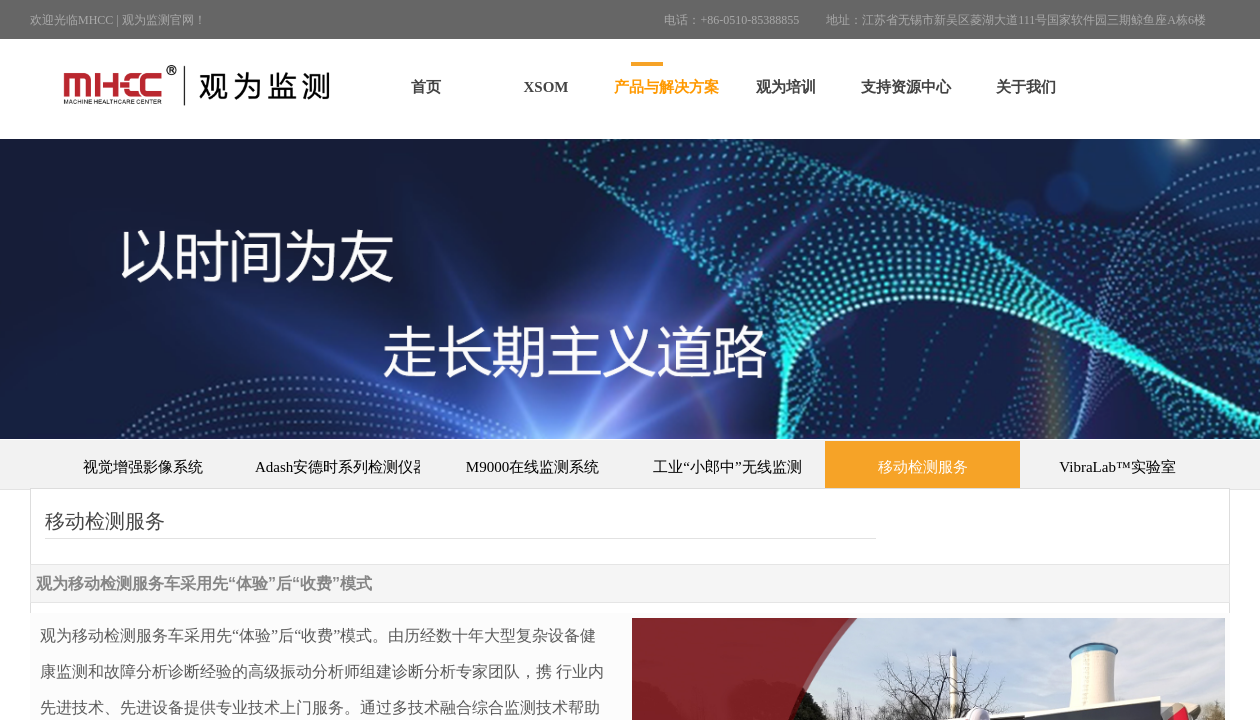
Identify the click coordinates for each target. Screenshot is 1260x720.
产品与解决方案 (666, 87)
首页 (426, 87)
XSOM (546, 87)
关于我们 (1026, 87)
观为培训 (786, 87)
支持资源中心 (906, 87)
